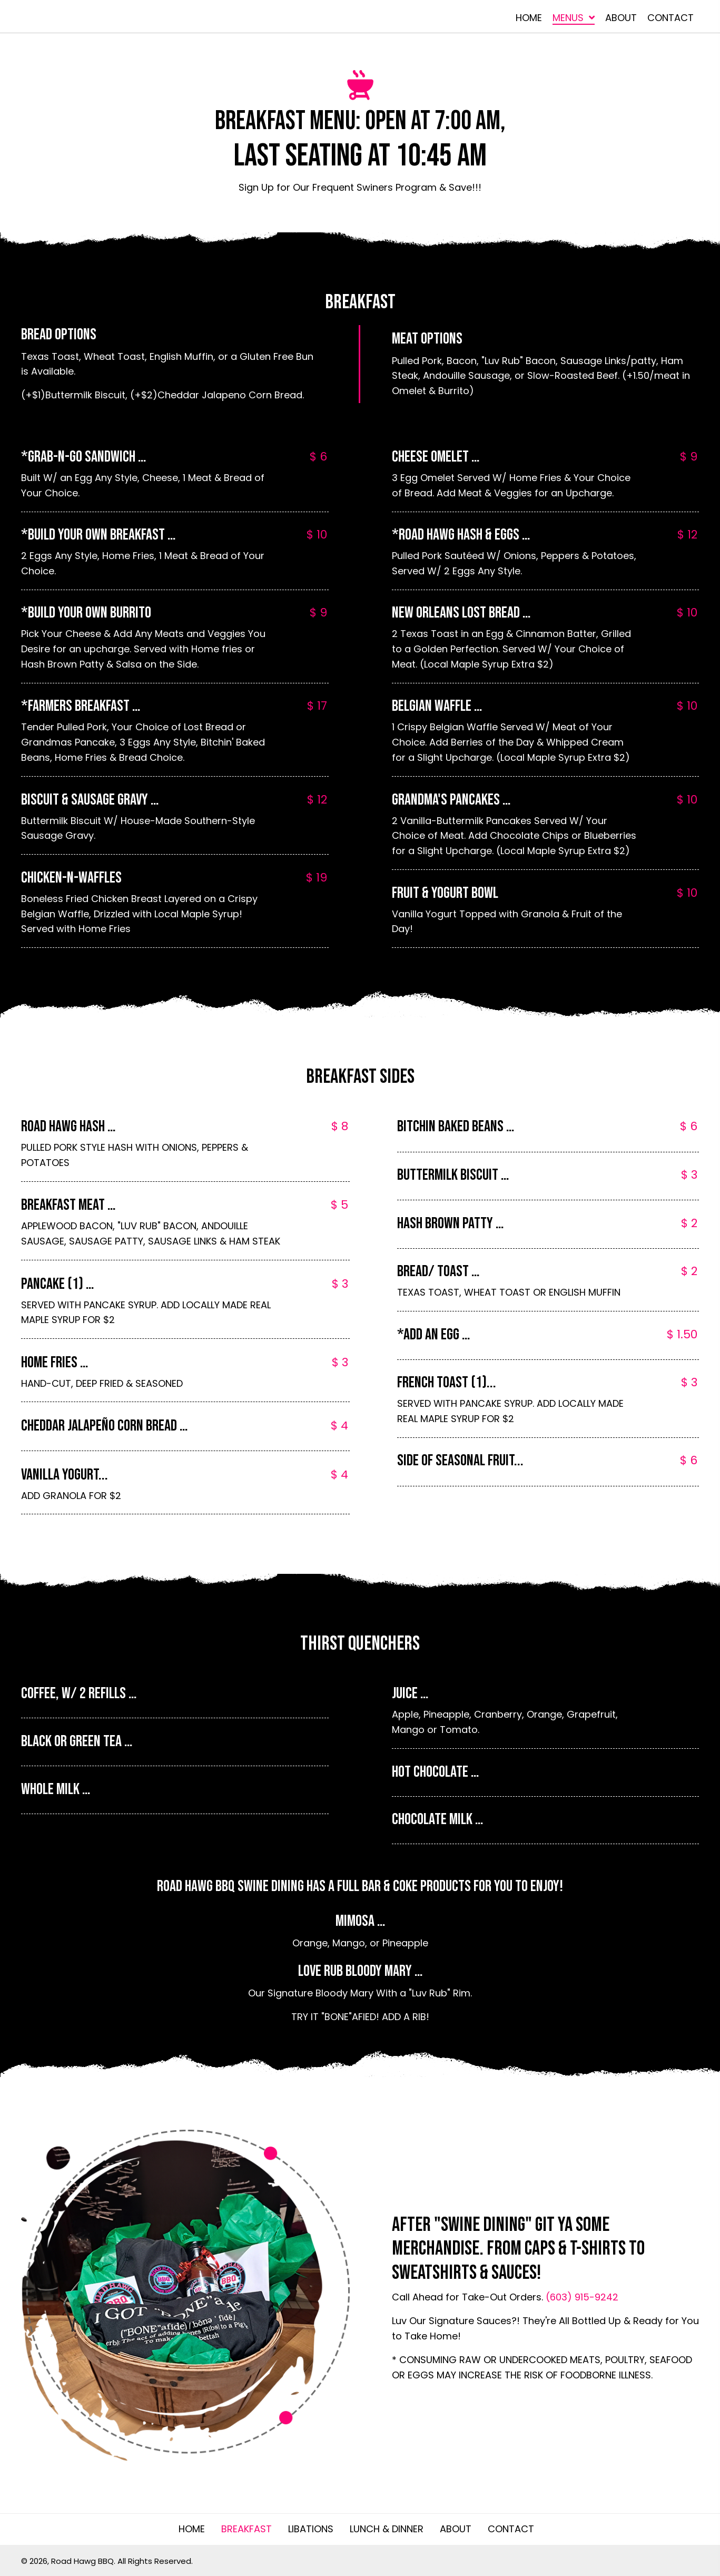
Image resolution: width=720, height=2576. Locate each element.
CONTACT (511, 2528)
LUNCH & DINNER (386, 2528)
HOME (192, 2528)
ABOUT (455, 2528)
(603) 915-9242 (582, 2297)
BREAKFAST (246, 2528)
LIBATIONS (310, 2528)
